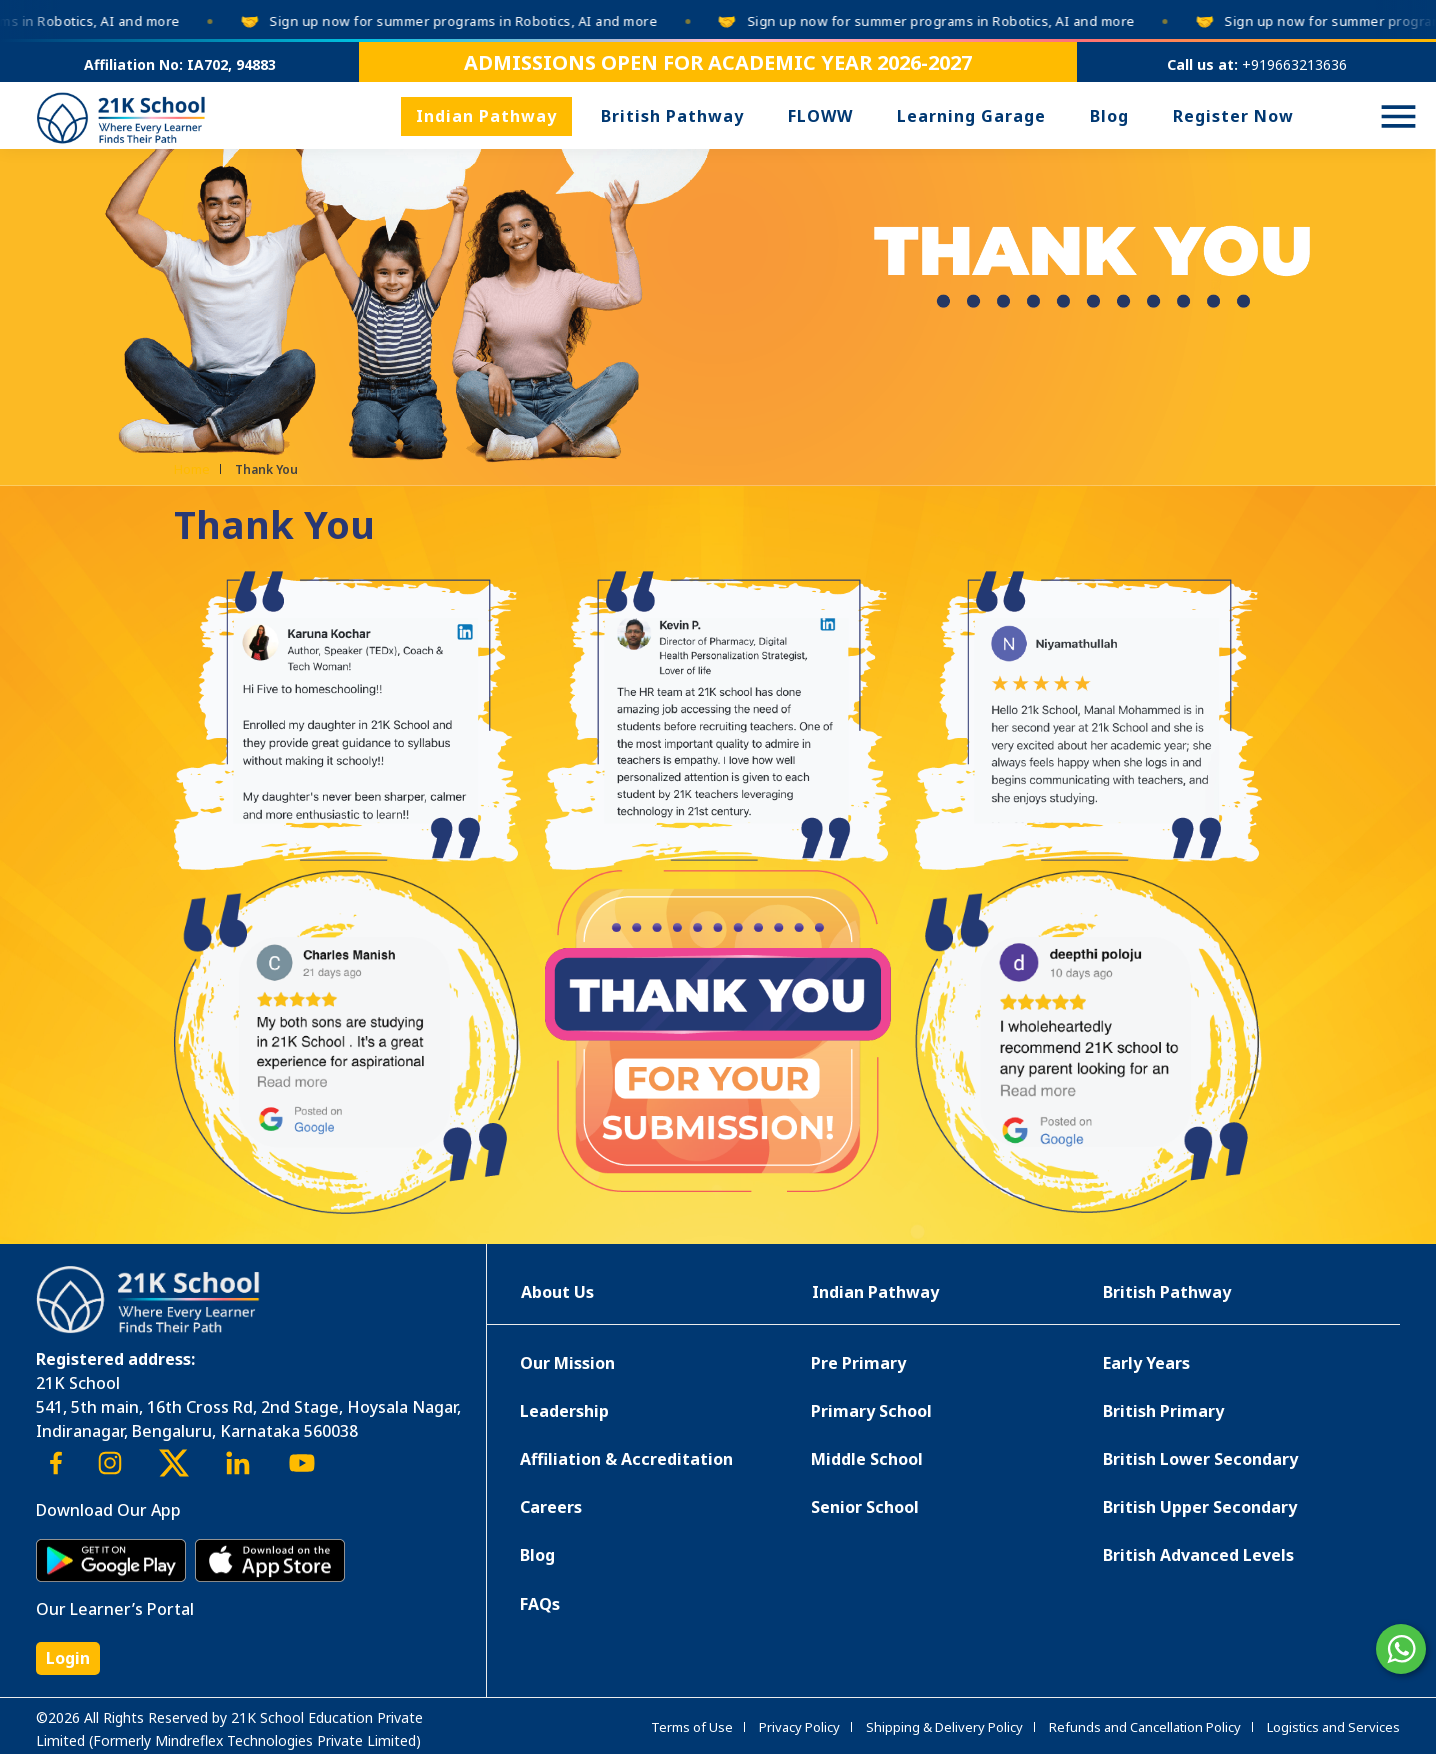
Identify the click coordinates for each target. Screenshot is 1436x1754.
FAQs (540, 1604)
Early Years (1146, 1363)
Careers (551, 1507)
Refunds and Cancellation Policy (1145, 1727)
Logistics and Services (1333, 1727)
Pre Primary (858, 1363)
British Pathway (672, 116)
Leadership (564, 1411)
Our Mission (567, 1363)
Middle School (867, 1459)
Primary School (871, 1411)
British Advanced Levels (1198, 1555)
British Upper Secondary (1200, 1507)
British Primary (1163, 1411)
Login (68, 1658)
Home (192, 469)
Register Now (1233, 116)
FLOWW (820, 116)
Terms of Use (692, 1727)
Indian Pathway (486, 116)
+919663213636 (1294, 64)
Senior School (865, 1507)
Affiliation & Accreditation (626, 1459)
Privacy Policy (799, 1727)
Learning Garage (971, 116)
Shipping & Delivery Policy (944, 1727)
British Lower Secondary (1200, 1459)
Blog (1109, 116)
